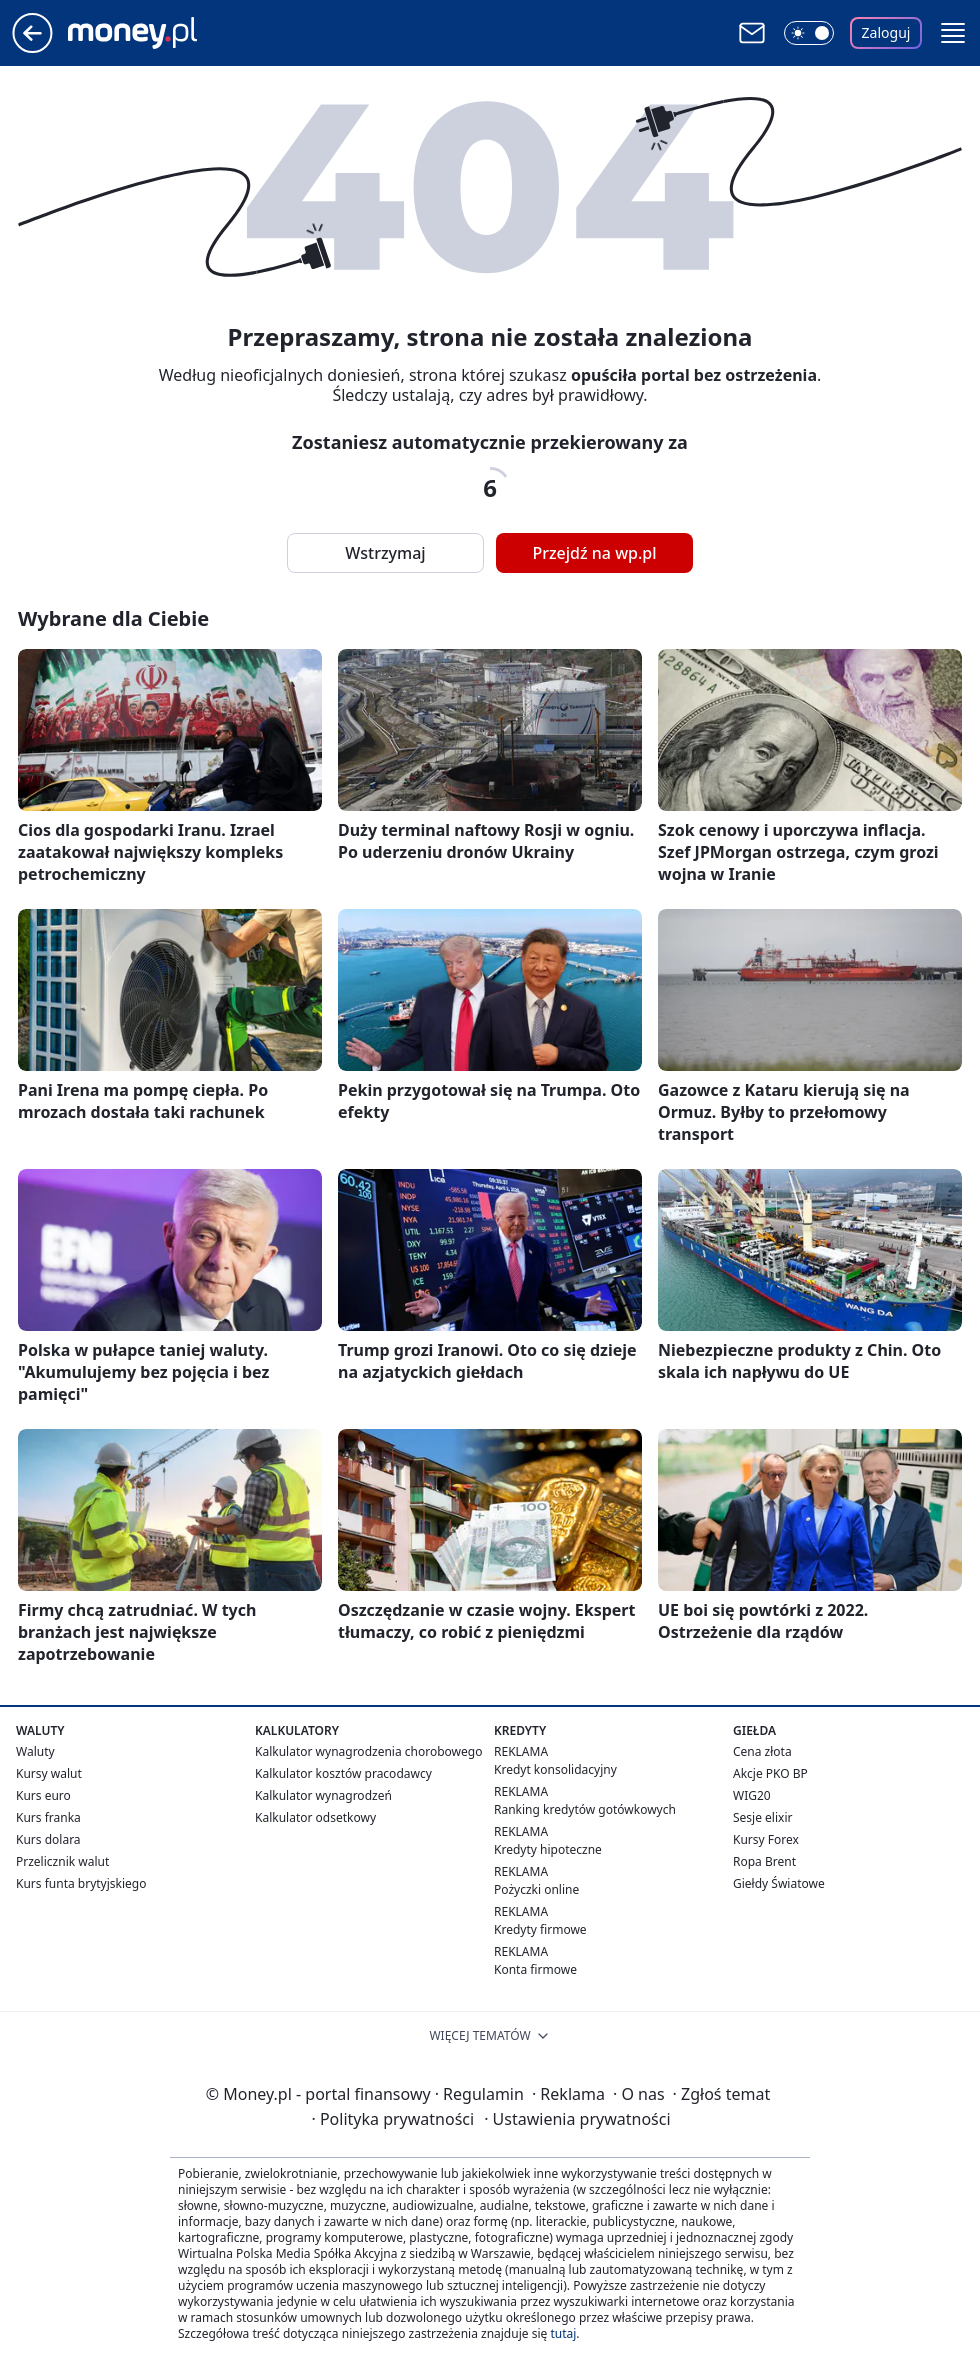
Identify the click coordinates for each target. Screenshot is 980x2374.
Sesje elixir (762, 1817)
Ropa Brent (764, 1861)
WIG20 (752, 1795)
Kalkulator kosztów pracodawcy (343, 1773)
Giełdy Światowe (779, 1883)
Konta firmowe (535, 1969)
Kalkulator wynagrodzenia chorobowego (368, 1751)
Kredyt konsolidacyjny (555, 1769)
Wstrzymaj (385, 553)
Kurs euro (43, 1795)
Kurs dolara (48, 1839)
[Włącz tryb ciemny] (809, 33)
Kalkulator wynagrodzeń (323, 1795)
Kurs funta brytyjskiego (81, 1883)
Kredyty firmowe (540, 1929)
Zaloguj (886, 32)
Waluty (35, 1751)
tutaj (563, 2333)
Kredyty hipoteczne (548, 1849)
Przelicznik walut (62, 1861)
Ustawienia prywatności (577, 2119)
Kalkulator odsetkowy (315, 1817)
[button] (953, 33)
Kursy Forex (766, 1839)
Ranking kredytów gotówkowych (585, 1809)
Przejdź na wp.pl (594, 553)
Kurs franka (48, 1817)
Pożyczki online (536, 1889)
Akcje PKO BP (770, 1773)
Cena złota (762, 1751)
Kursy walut (49, 1773)
